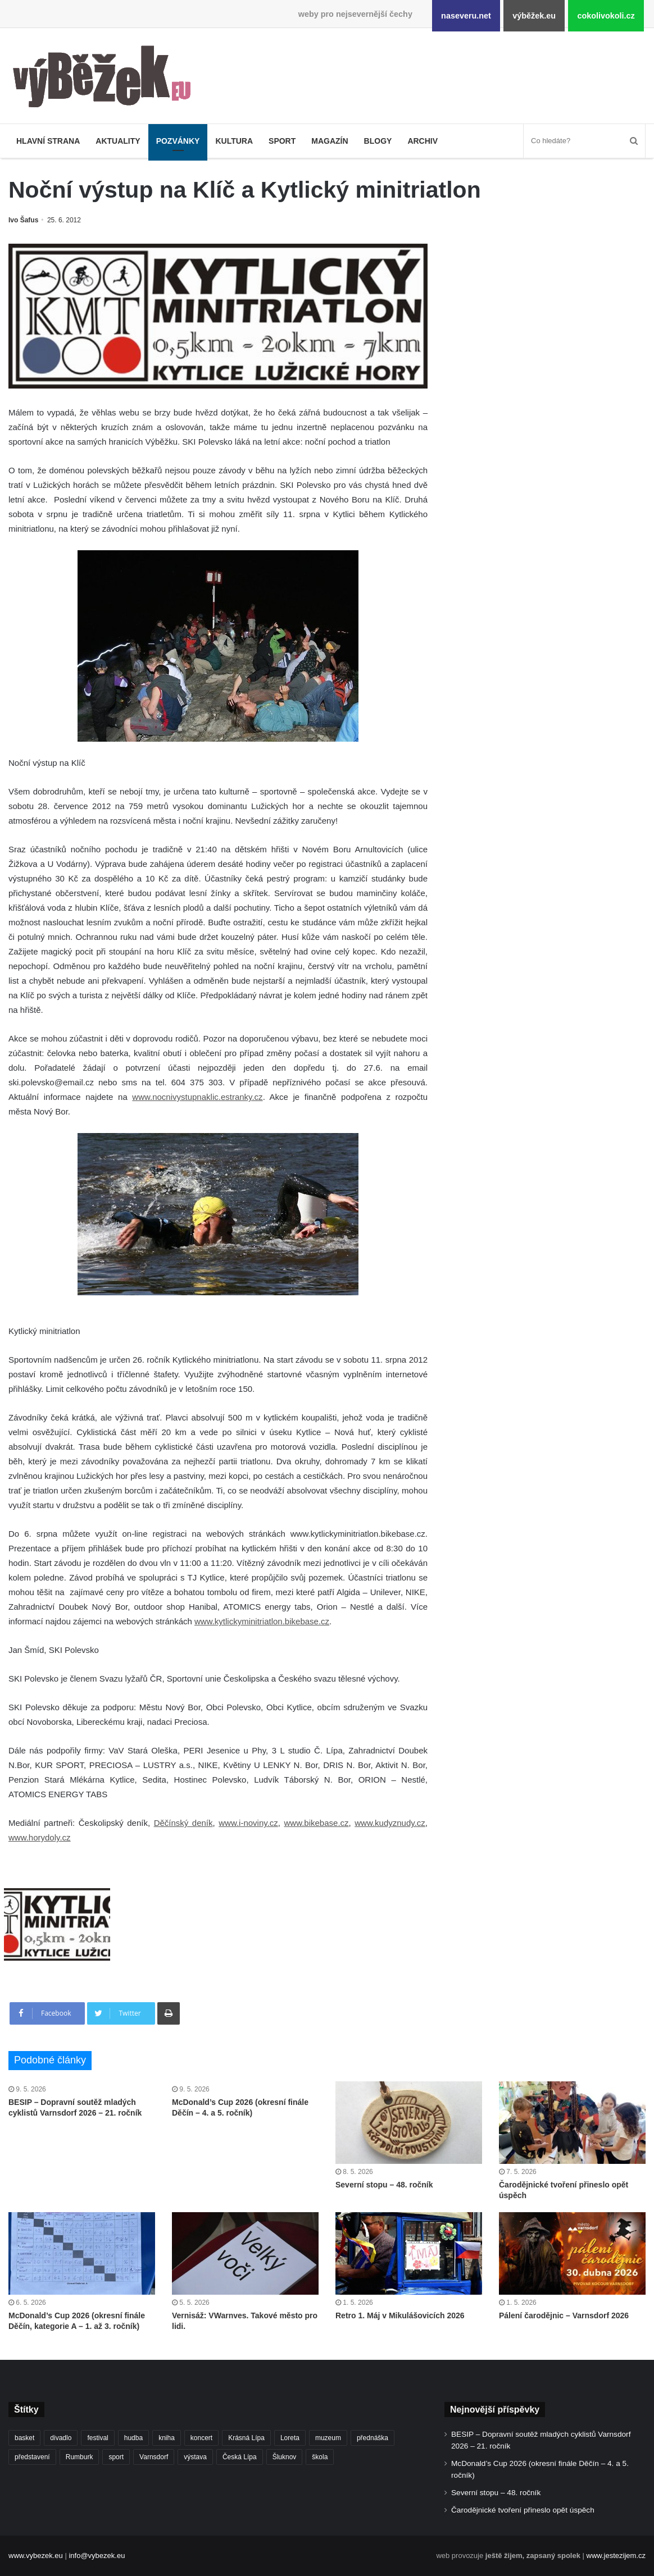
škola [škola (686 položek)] (320, 2457)
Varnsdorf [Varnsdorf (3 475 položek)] (153, 2457)
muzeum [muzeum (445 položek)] (328, 2438)
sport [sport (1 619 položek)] (116, 2457)
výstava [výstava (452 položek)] (195, 2457)
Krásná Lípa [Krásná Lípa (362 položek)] (246, 2438)
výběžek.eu (534, 15)
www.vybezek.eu (35, 2555)
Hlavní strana (48, 140)
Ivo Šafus (23, 220)
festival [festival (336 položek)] (97, 2438)
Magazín (329, 140)
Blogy (378, 140)
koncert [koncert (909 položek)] (201, 2438)
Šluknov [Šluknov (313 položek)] (284, 2457)
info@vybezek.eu (97, 2555)
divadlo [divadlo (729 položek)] (60, 2438)
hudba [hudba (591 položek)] (133, 2438)
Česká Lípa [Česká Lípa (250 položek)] (239, 2457)
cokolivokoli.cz (605, 15)
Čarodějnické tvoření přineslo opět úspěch (522, 2510)
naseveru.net (466, 15)
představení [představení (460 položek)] (32, 2457)
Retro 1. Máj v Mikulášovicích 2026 (400, 2315)
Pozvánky (178, 140)
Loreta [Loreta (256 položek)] (289, 2438)
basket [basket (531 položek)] (24, 2438)
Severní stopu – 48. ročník (384, 2184)
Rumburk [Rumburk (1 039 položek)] (79, 2457)
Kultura (234, 140)
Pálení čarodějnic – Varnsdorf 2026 (564, 2315)
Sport (282, 140)
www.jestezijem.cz (616, 2555)
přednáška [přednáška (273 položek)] (372, 2438)
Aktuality (118, 140)
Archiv (422, 140)
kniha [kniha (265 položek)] (166, 2438)
